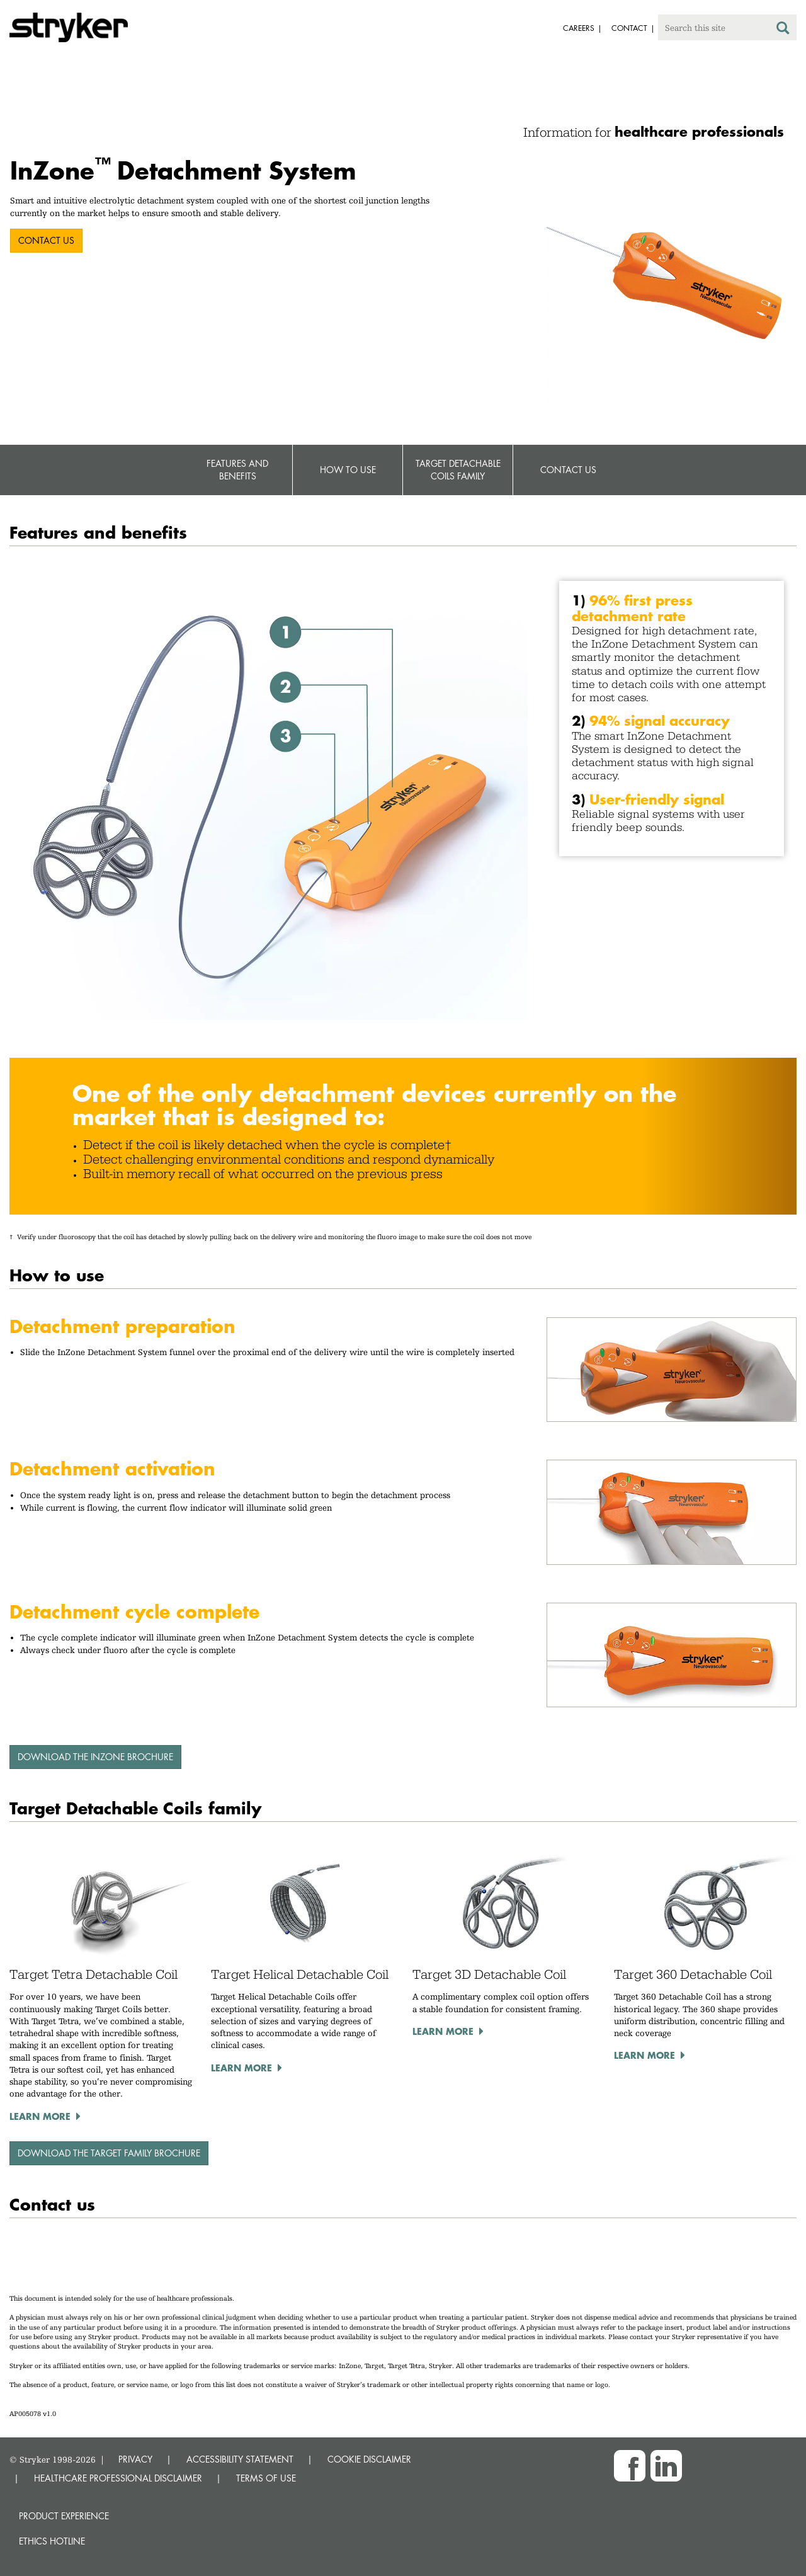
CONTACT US (46, 240)
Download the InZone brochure (95, 1757)
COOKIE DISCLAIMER (369, 2459)
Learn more (40, 2116)
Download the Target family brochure (109, 2153)
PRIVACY (135, 2459)
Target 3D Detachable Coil (489, 1974)
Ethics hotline (52, 2541)
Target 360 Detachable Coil (693, 1974)
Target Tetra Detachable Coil (93, 1974)
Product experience (64, 2516)
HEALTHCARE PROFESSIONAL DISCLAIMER (118, 2478)
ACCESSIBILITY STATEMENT (239, 2459)
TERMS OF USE (266, 2478)
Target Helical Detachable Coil (300, 1974)
